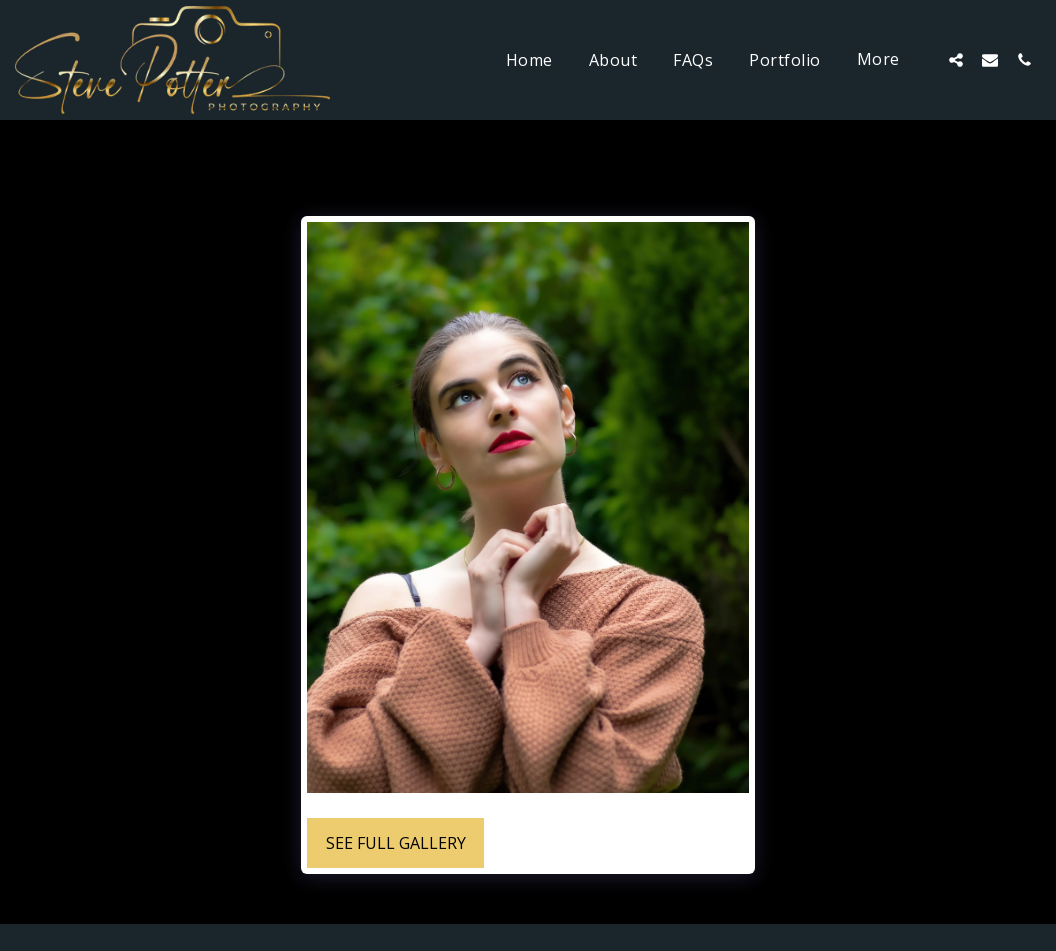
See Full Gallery (396, 843)
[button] (956, 59)
